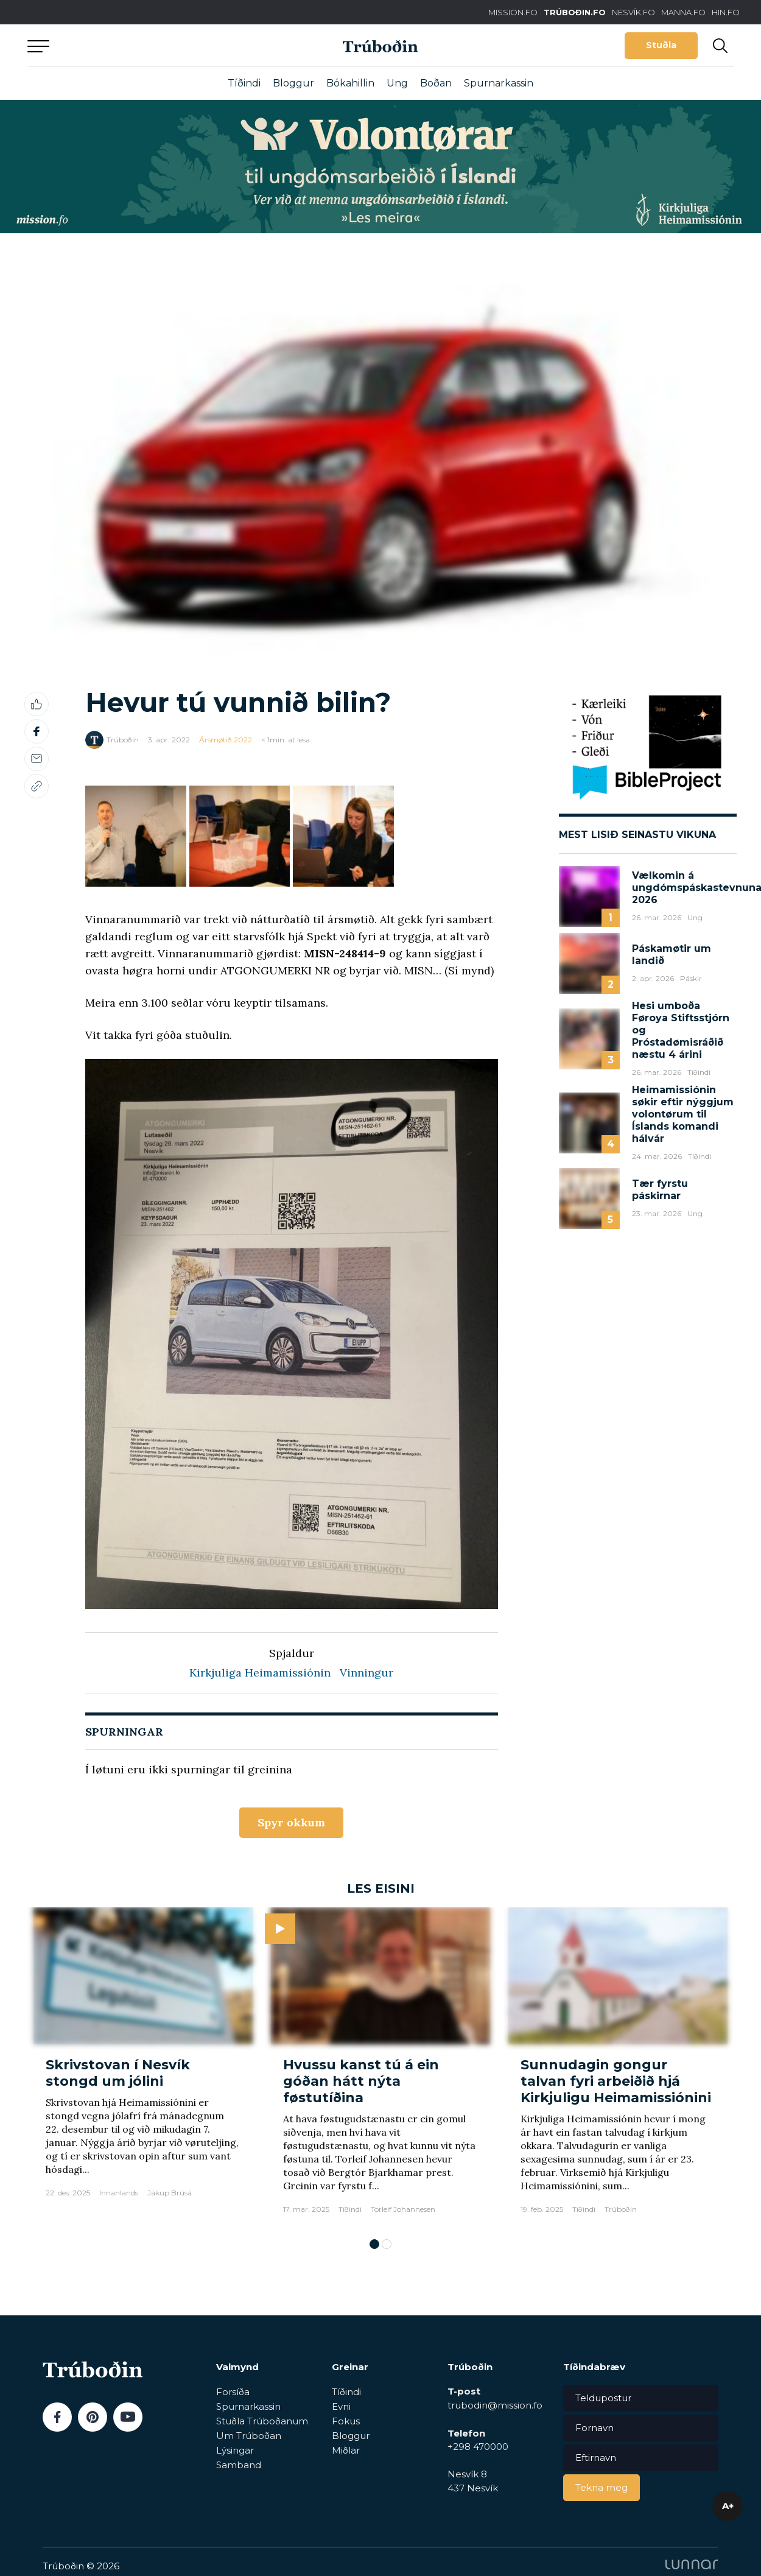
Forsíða (233, 2392)
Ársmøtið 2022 (225, 739)
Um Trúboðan (248, 2435)
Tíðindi (244, 83)
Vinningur (366, 1673)
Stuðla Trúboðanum (262, 2421)
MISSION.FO (513, 12)
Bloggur (293, 83)
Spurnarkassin (498, 83)
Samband (238, 2465)
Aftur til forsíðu (140, 45)
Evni (341, 2406)
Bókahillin (350, 83)
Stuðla (661, 45)
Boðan (436, 83)
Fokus (346, 2421)
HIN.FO (726, 12)
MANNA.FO (683, 12)
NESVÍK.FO (633, 12)
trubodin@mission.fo (494, 2405)
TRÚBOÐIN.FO (575, 12)
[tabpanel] (143, 2066)
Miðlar (346, 2450)
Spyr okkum (291, 1822)
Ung (397, 83)
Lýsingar (235, 2450)
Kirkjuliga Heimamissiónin (260, 1673)
